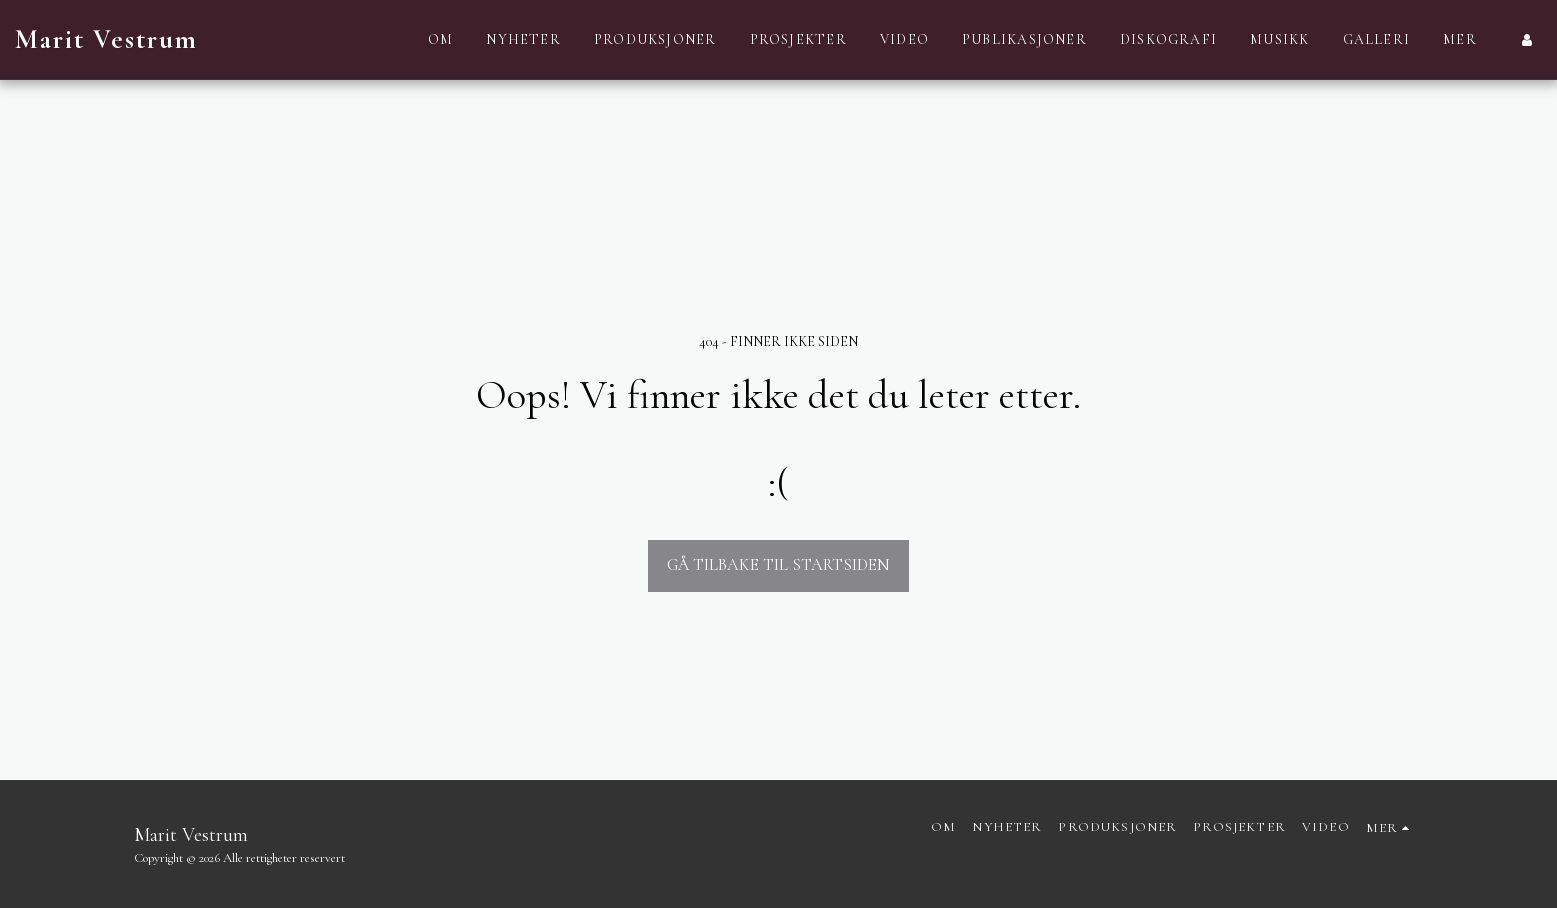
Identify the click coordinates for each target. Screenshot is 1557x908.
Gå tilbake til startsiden (778, 565)
